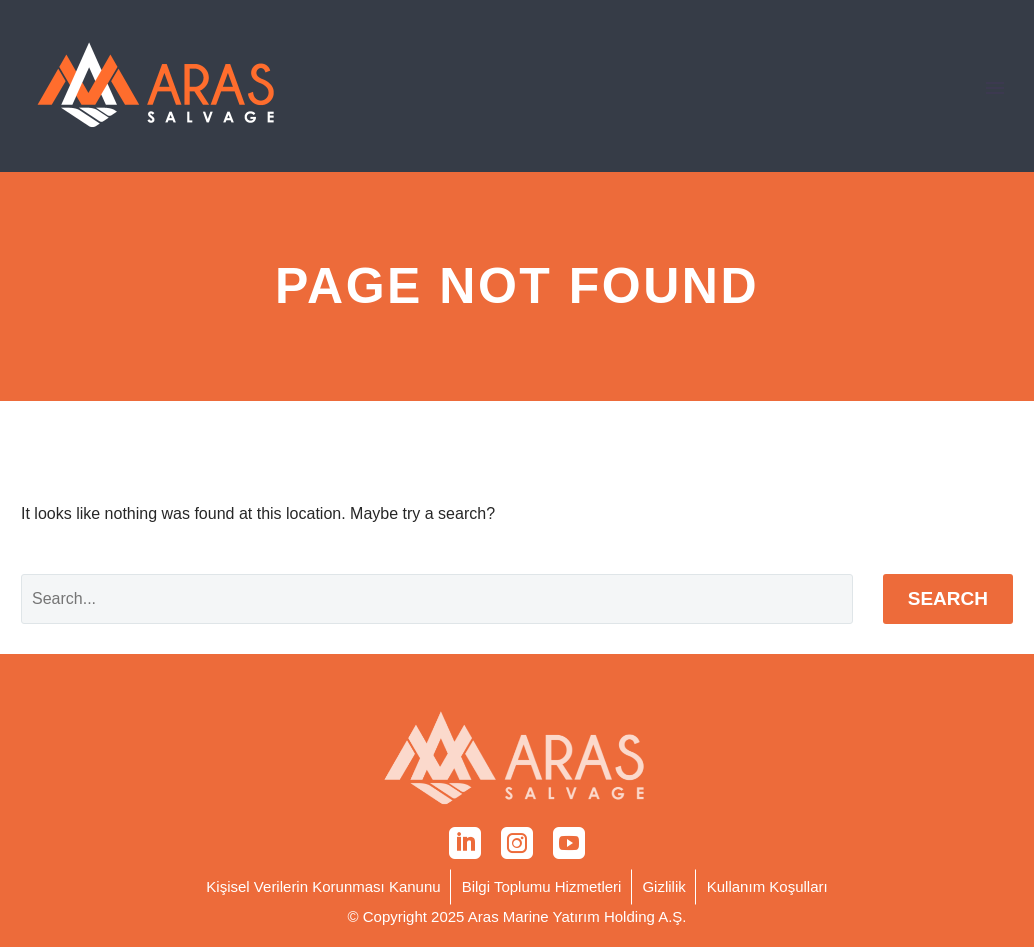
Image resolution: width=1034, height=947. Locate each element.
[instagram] (517, 843)
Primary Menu (995, 88)
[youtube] (569, 843)
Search (948, 598)
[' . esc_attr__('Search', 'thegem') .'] (437, 599)
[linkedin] (465, 843)
